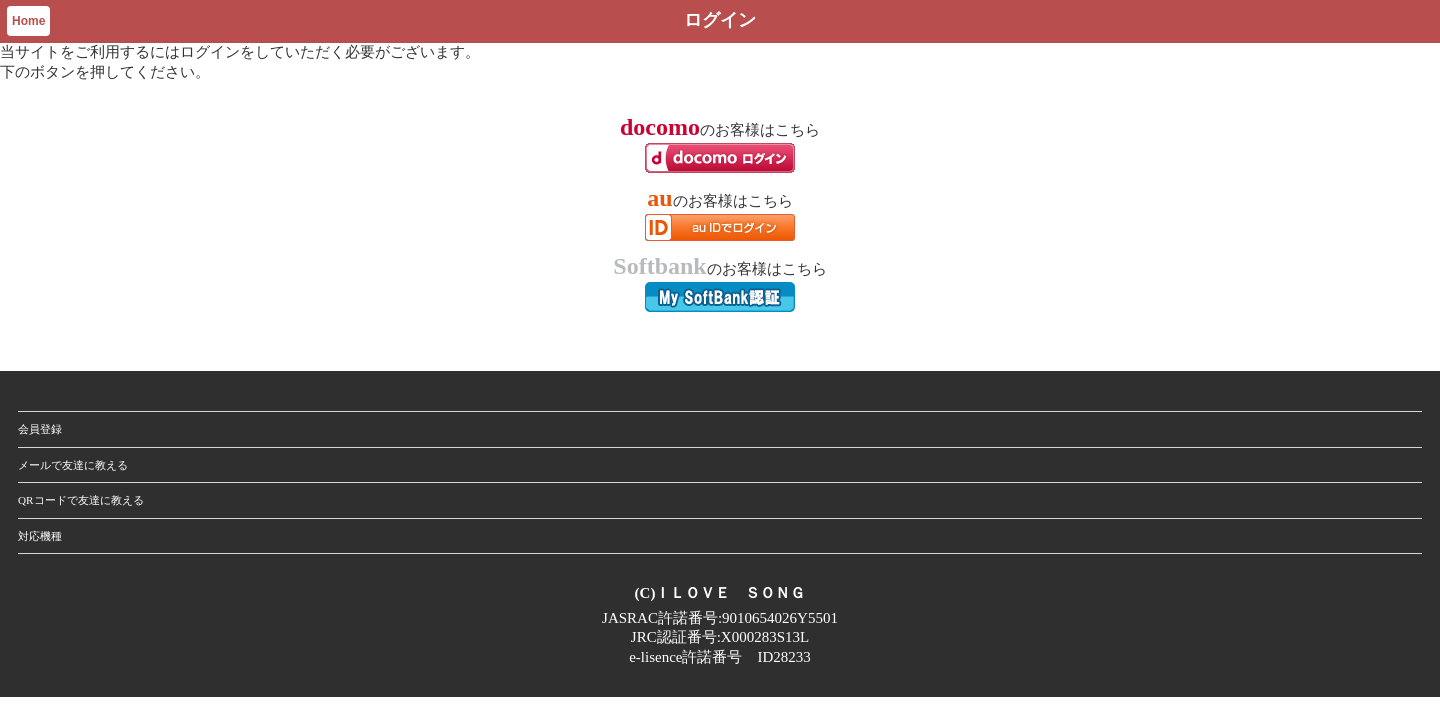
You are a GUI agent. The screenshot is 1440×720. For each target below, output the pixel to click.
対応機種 (40, 536)
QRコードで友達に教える (81, 500)
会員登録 (40, 429)
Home (28, 21)
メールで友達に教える (73, 465)
